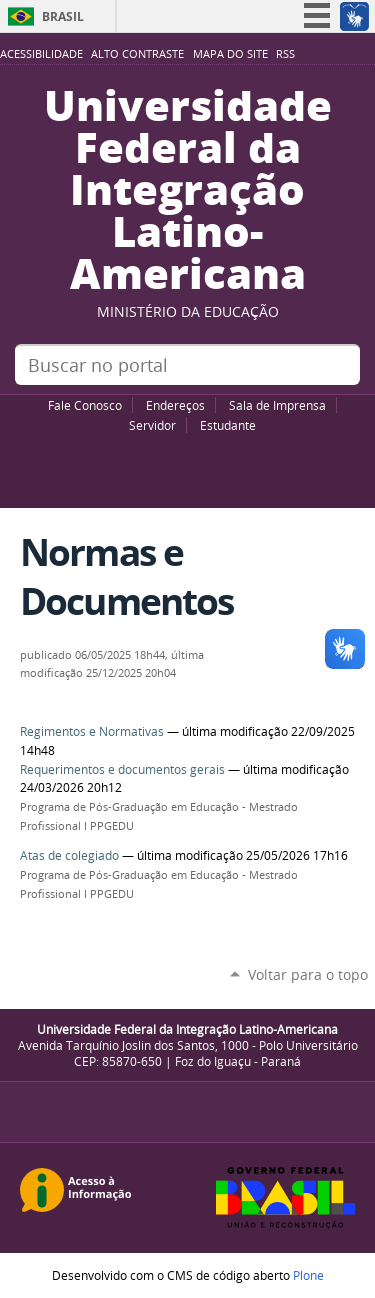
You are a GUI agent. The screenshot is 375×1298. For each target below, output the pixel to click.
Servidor (152, 425)
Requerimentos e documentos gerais (122, 769)
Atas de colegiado (69, 855)
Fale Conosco (85, 405)
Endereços (175, 405)
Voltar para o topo (308, 974)
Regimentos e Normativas (92, 731)
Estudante (228, 425)
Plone (308, 1275)
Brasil (63, 16)
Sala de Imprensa (277, 405)
